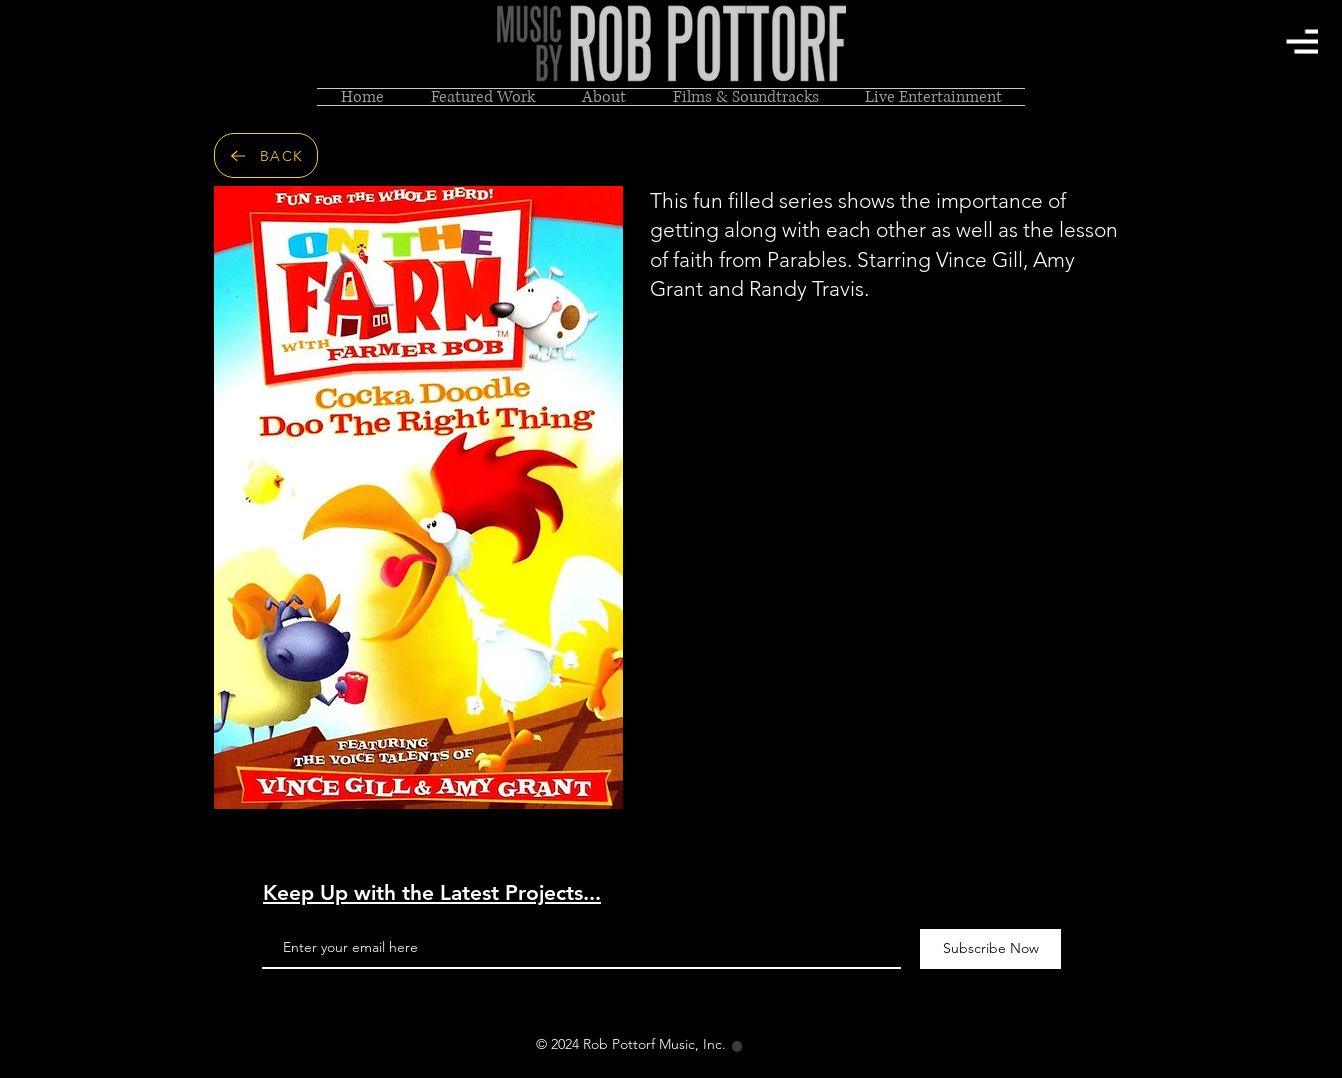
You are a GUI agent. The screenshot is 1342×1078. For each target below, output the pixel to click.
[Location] (737, 1046)
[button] (1302, 41)
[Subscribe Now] (990, 949)
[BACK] (266, 155)
